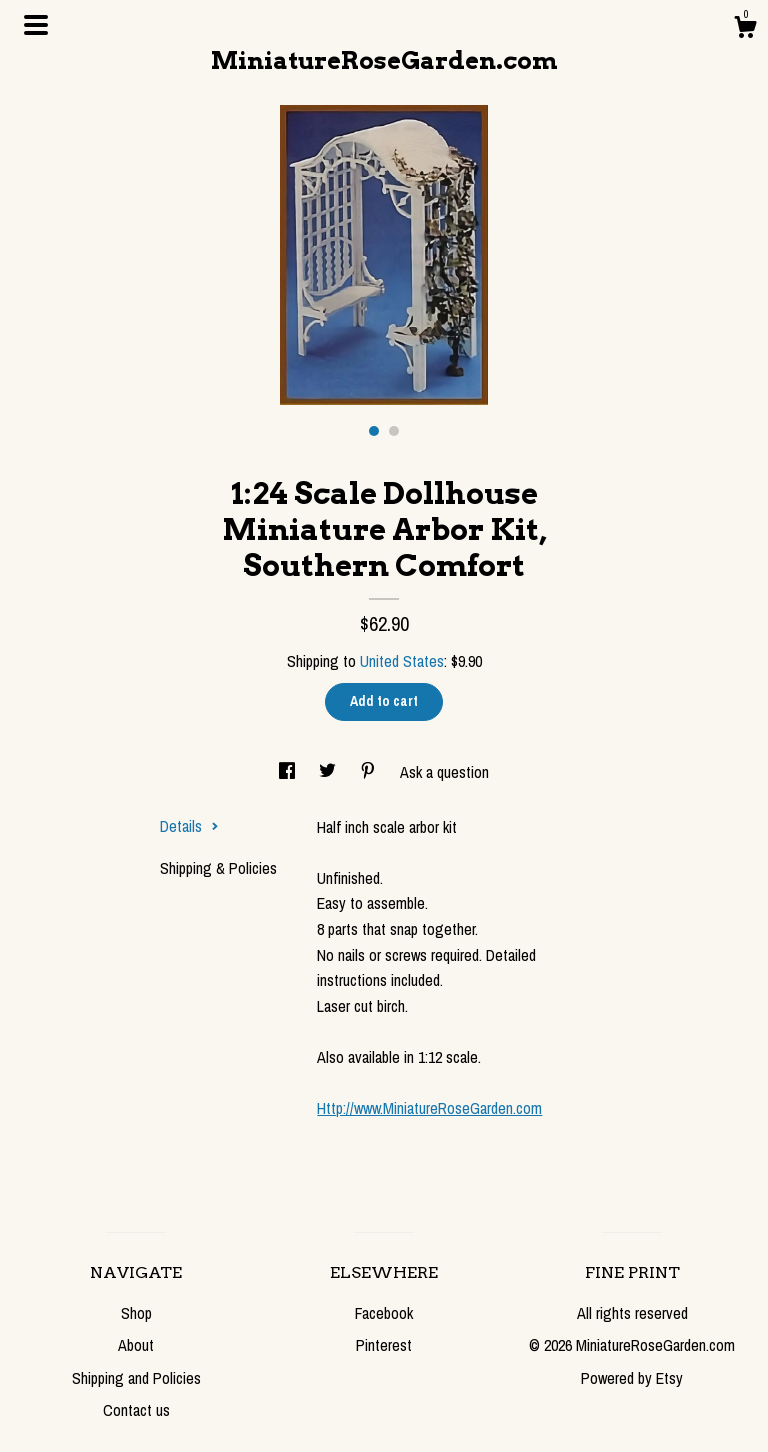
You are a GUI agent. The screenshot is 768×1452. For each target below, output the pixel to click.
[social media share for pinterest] (370, 772)
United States (402, 661)
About (136, 1345)
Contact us (136, 1410)
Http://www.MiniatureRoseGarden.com (429, 1108)
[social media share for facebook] (289, 772)
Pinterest (384, 1345)
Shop (136, 1313)
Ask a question (444, 772)
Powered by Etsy (632, 1378)
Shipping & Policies (218, 868)
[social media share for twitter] (329, 772)
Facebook (384, 1313)
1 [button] (374, 431)
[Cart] (745, 30)
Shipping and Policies (136, 1378)
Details (189, 826)
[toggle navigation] (36, 25)
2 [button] (394, 431)
